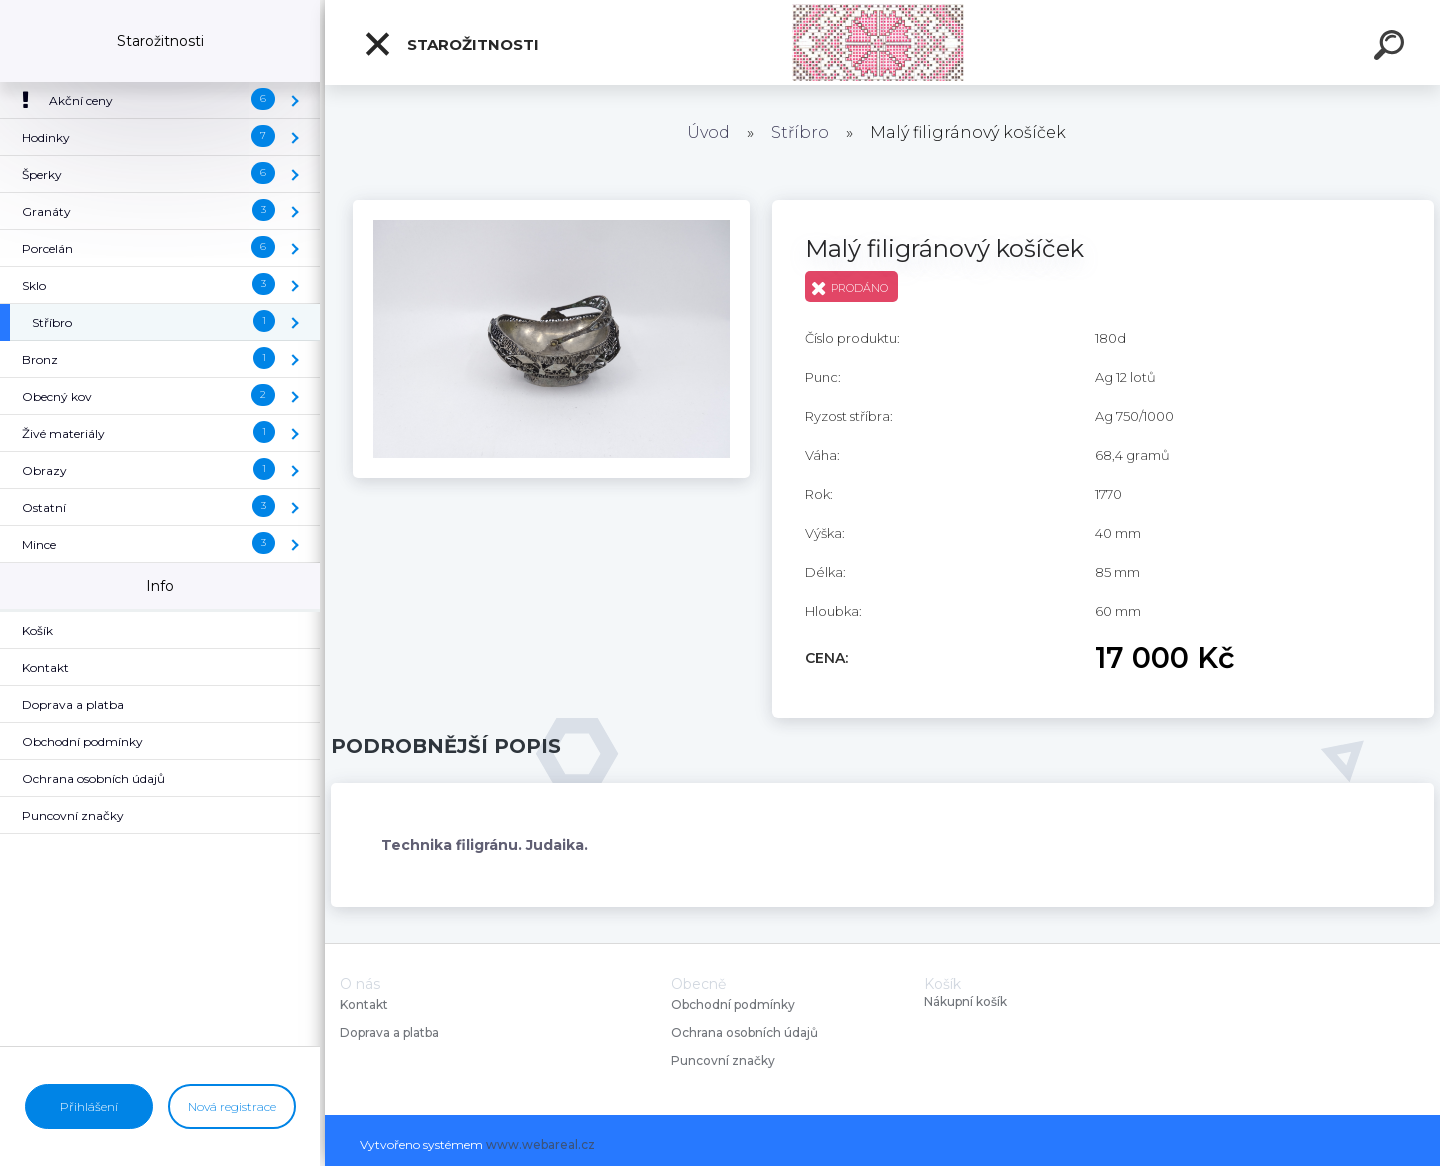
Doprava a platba (389, 1032)
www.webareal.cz (540, 1144)
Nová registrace (232, 1106)
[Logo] (882, 42)
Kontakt (365, 1004)
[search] (1392, 48)
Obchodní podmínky (733, 1004)
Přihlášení (89, 1106)
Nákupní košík (965, 1002)
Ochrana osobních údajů (744, 1032)
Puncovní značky (723, 1060)
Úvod (708, 132)
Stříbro (800, 132)
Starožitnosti (451, 44)
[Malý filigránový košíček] (551, 207)
